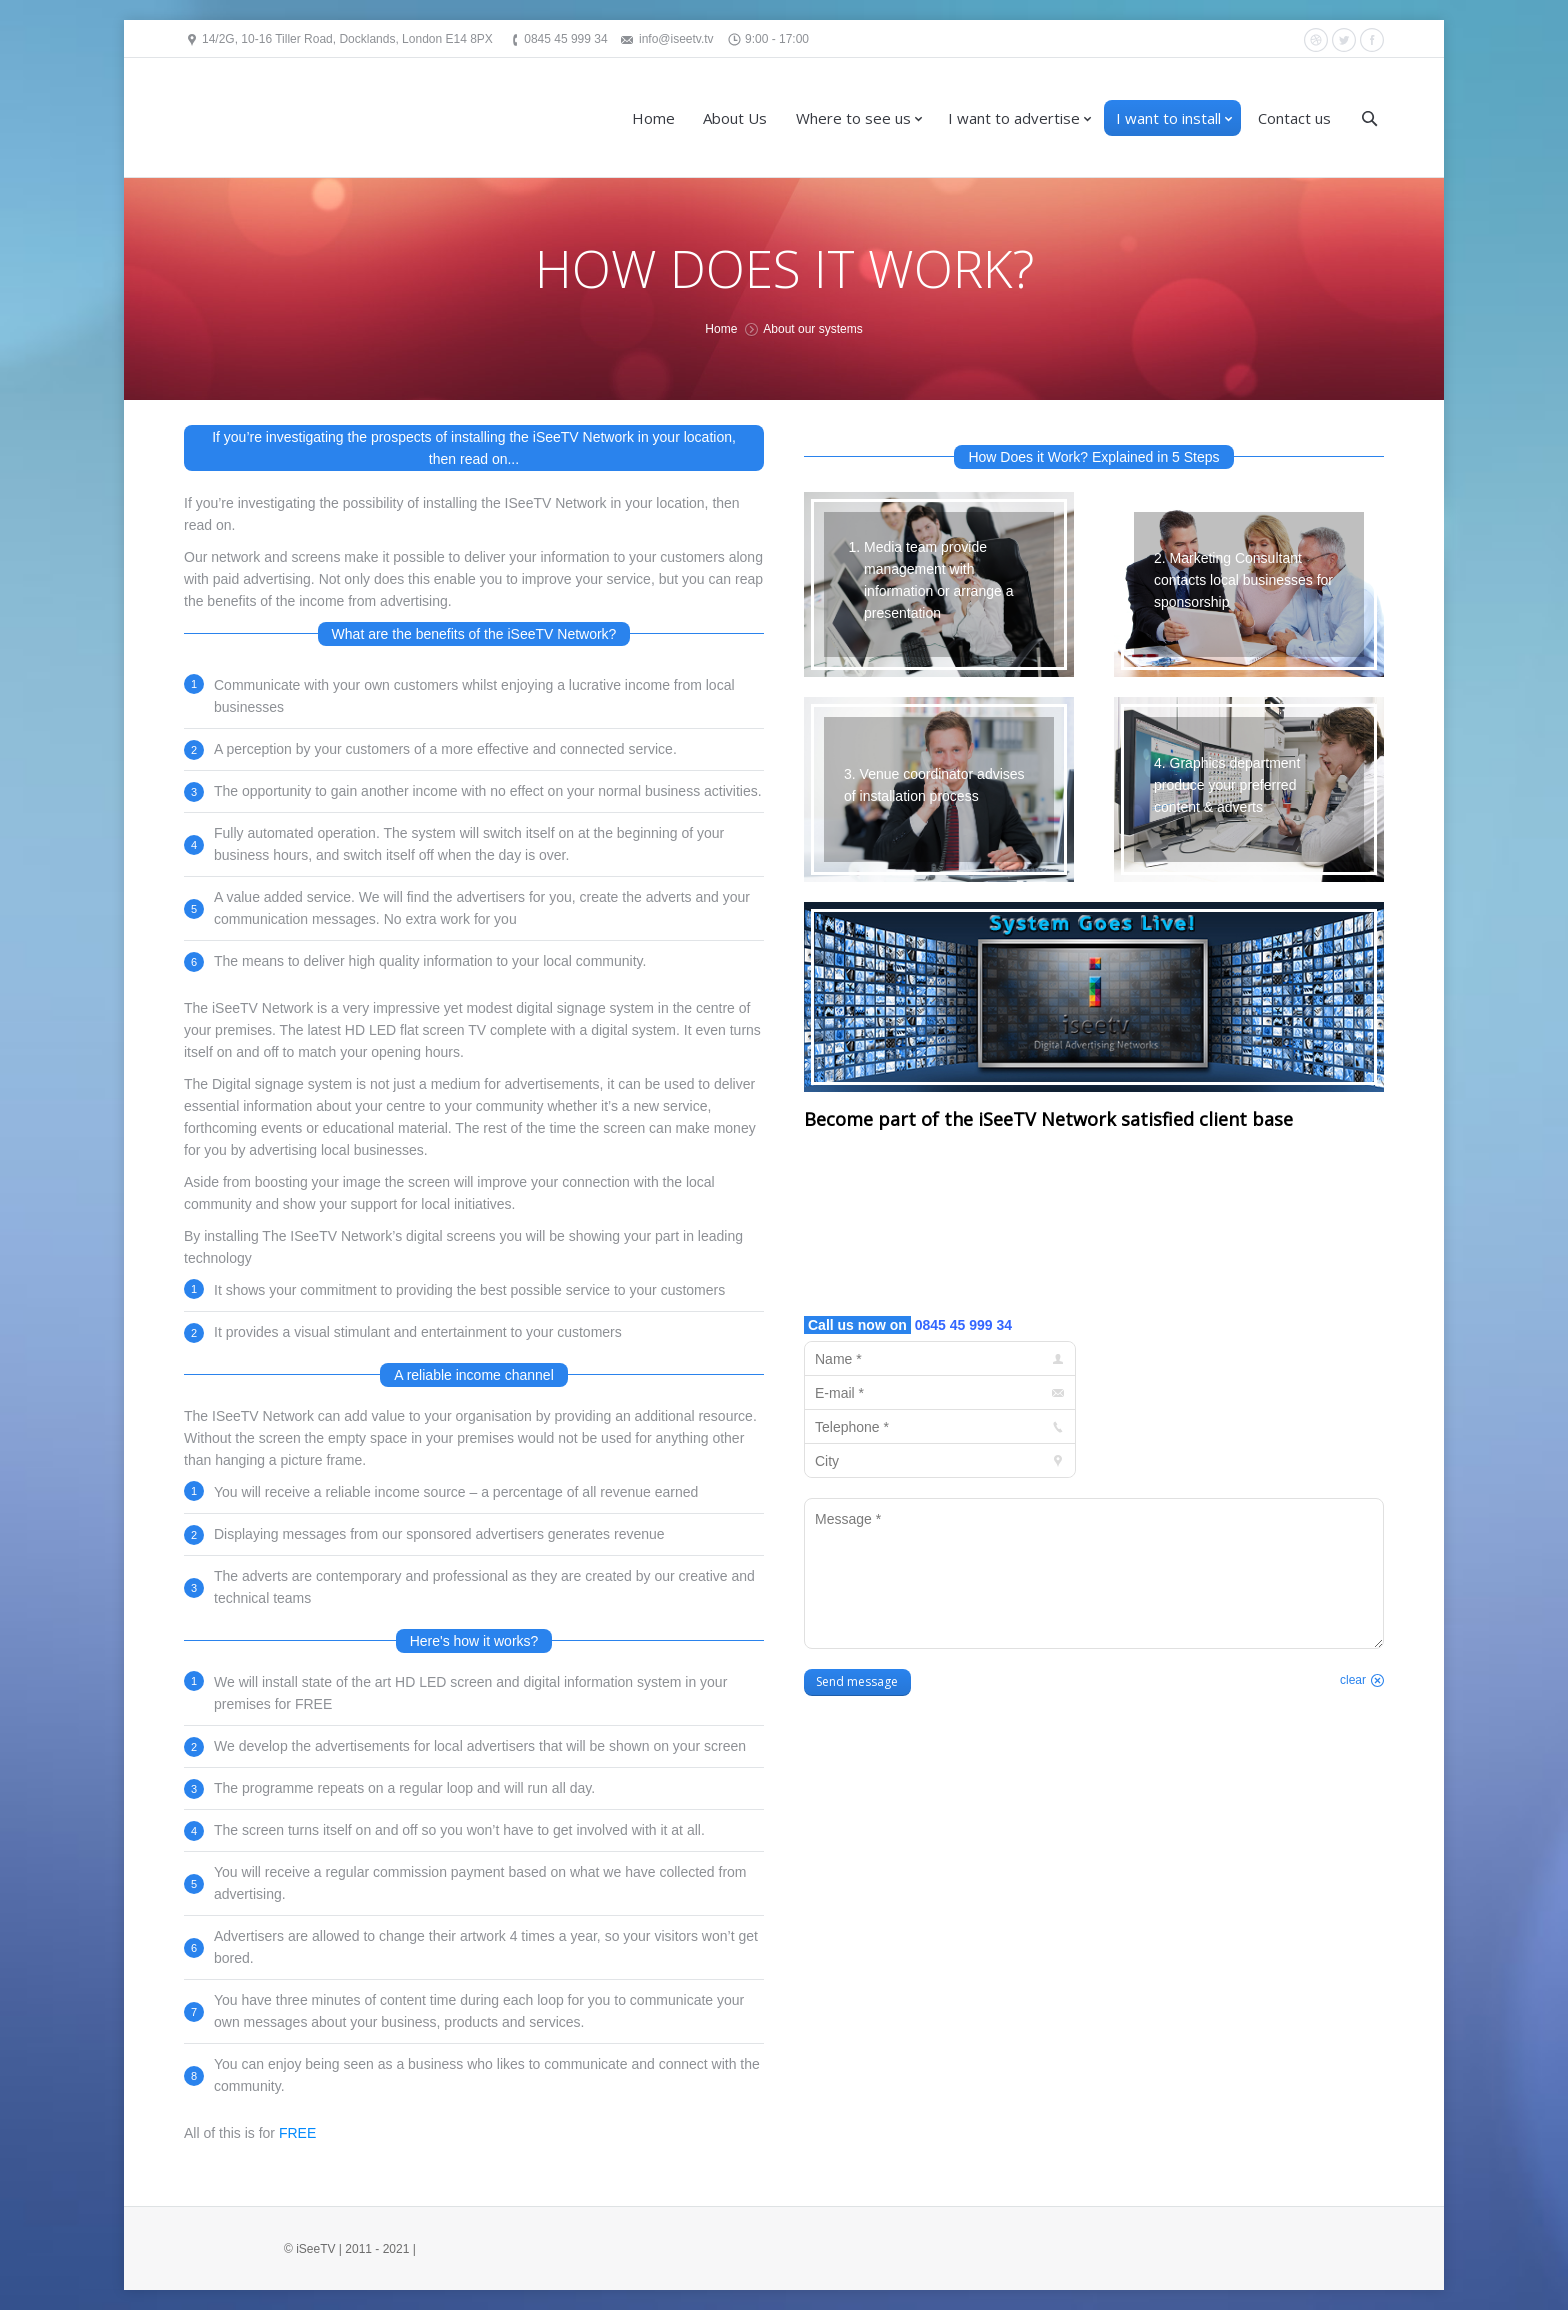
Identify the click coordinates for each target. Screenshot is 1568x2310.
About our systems (812, 329)
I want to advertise (1014, 118)
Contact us (1294, 118)
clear (1353, 1680)
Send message (857, 1681)
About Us (735, 118)
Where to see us (853, 118)
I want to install (1168, 118)
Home (653, 118)
